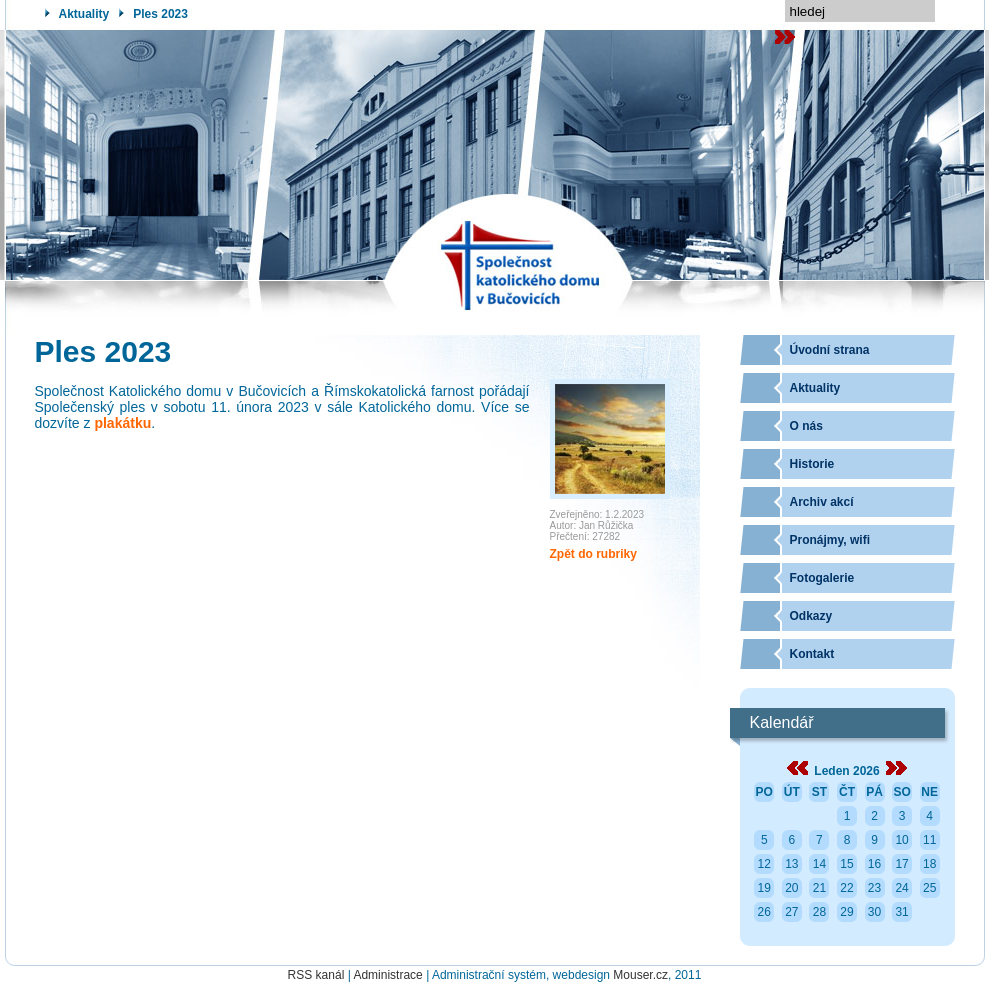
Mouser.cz (640, 975)
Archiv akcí (822, 502)
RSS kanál (316, 975)
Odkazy (811, 616)
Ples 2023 (160, 14)
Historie (812, 464)
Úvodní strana (830, 350)
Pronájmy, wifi (830, 540)
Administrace (387, 975)
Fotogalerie (822, 578)
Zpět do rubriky (593, 554)
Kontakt (812, 654)
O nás (806, 426)
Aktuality (84, 14)
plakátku (122, 423)
